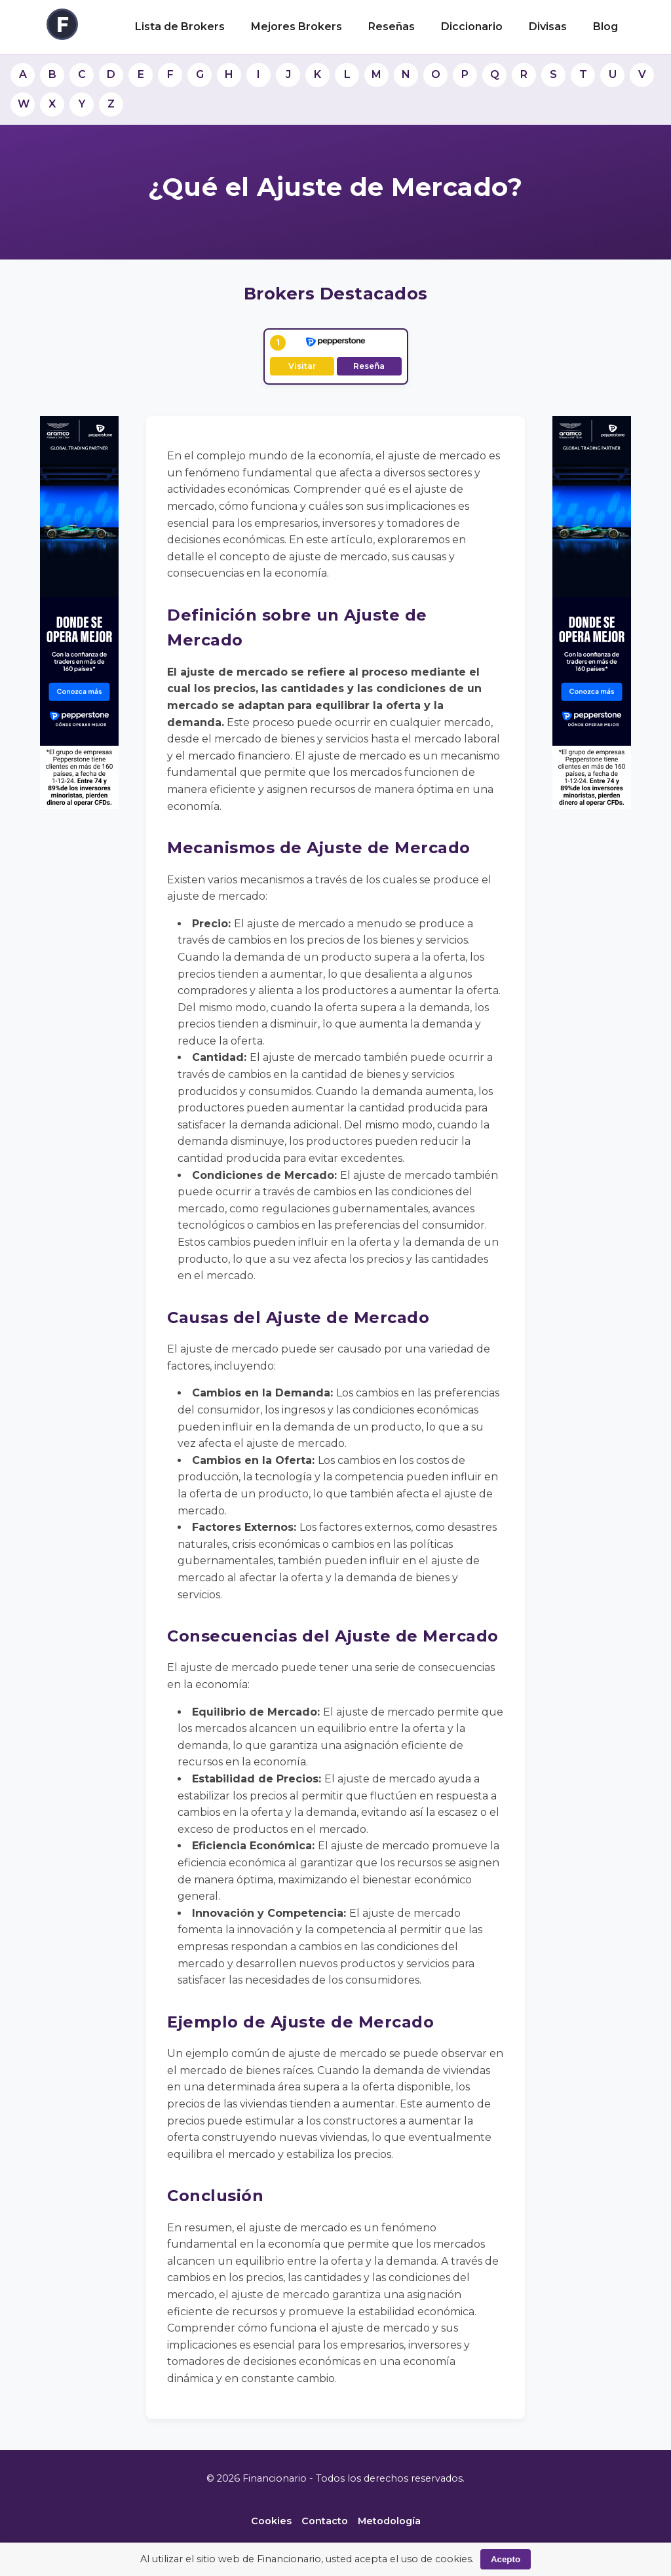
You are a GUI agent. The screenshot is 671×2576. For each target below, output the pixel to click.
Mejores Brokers (296, 26)
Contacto (324, 2521)
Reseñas (391, 26)
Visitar (302, 366)
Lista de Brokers (180, 26)
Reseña (369, 366)
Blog (605, 26)
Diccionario (472, 26)
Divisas (548, 26)
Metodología (389, 2521)
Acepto (505, 2559)
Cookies (271, 2521)
